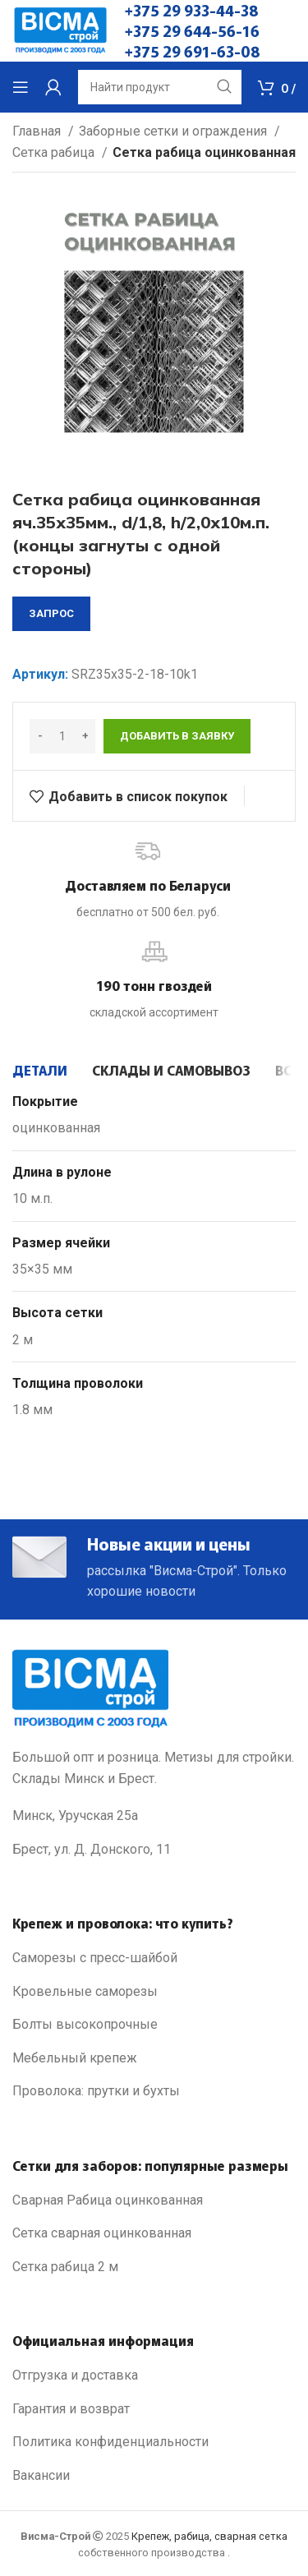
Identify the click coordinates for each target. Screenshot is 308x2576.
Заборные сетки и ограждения (174, 131)
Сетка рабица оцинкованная (204, 152)
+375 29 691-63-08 (192, 51)
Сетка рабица (55, 152)
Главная (38, 131)
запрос (51, 613)
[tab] (39, 1070)
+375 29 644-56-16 (192, 30)
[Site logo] (60, 30)
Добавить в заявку (177, 736)
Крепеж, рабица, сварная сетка (209, 2536)
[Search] (159, 87)
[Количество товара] (62, 736)
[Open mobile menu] (20, 87)
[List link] (154, 1958)
